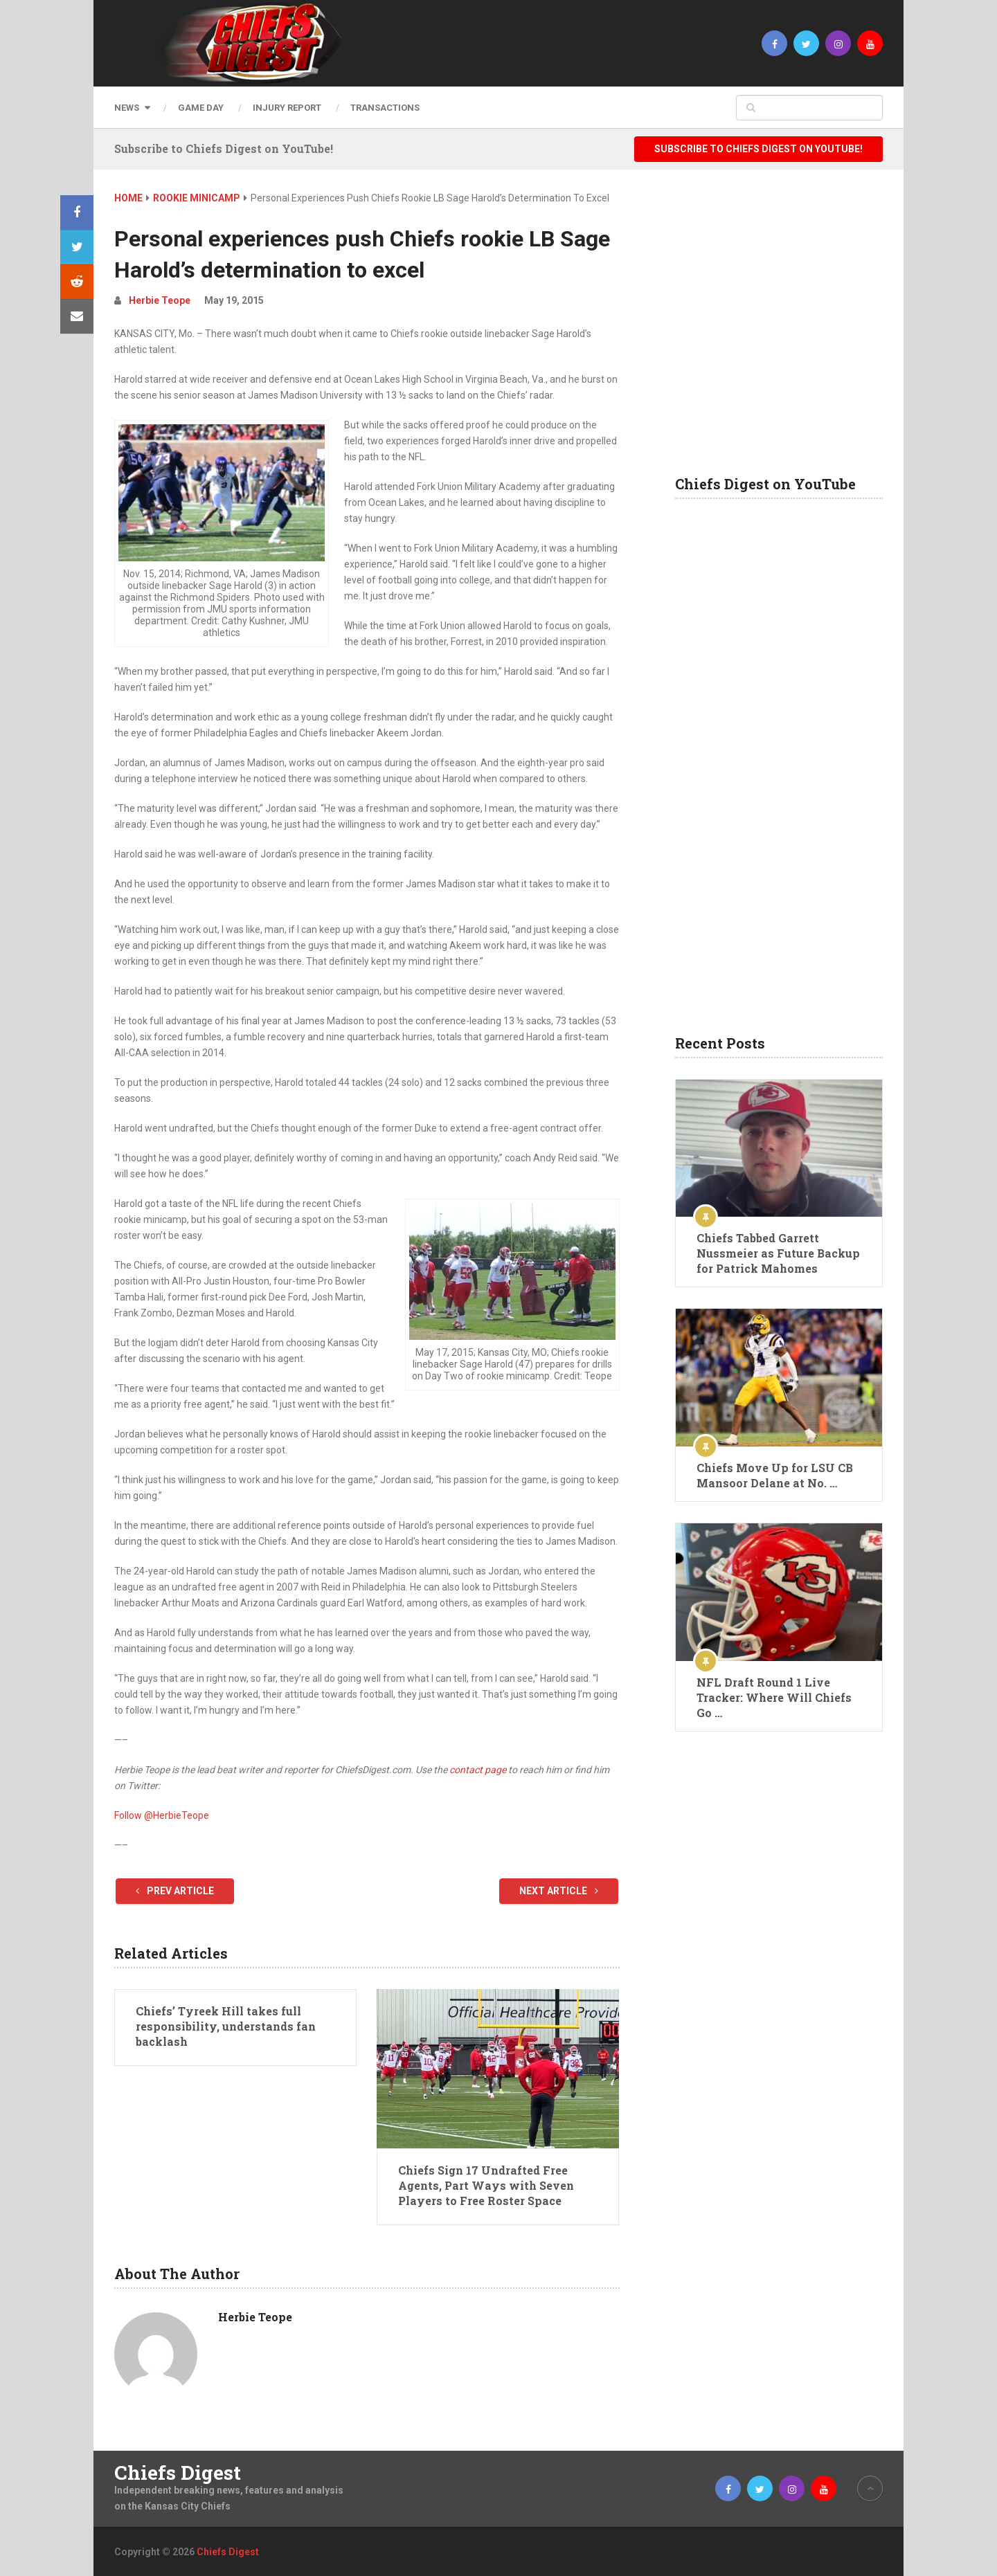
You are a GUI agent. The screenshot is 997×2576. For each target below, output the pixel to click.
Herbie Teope (159, 300)
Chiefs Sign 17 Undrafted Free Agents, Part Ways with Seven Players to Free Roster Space (486, 2185)
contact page (477, 1769)
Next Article (558, 1890)
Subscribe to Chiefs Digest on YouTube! (758, 148)
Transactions (385, 107)
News (126, 107)
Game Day (201, 107)
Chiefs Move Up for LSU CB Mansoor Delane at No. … (775, 1475)
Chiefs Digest (177, 2473)
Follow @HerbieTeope (161, 1815)
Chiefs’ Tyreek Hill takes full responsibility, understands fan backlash (226, 2026)
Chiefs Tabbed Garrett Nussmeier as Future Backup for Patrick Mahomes (778, 1253)
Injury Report (287, 107)
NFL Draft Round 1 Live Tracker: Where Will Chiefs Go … (774, 1697)
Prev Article (175, 1890)
